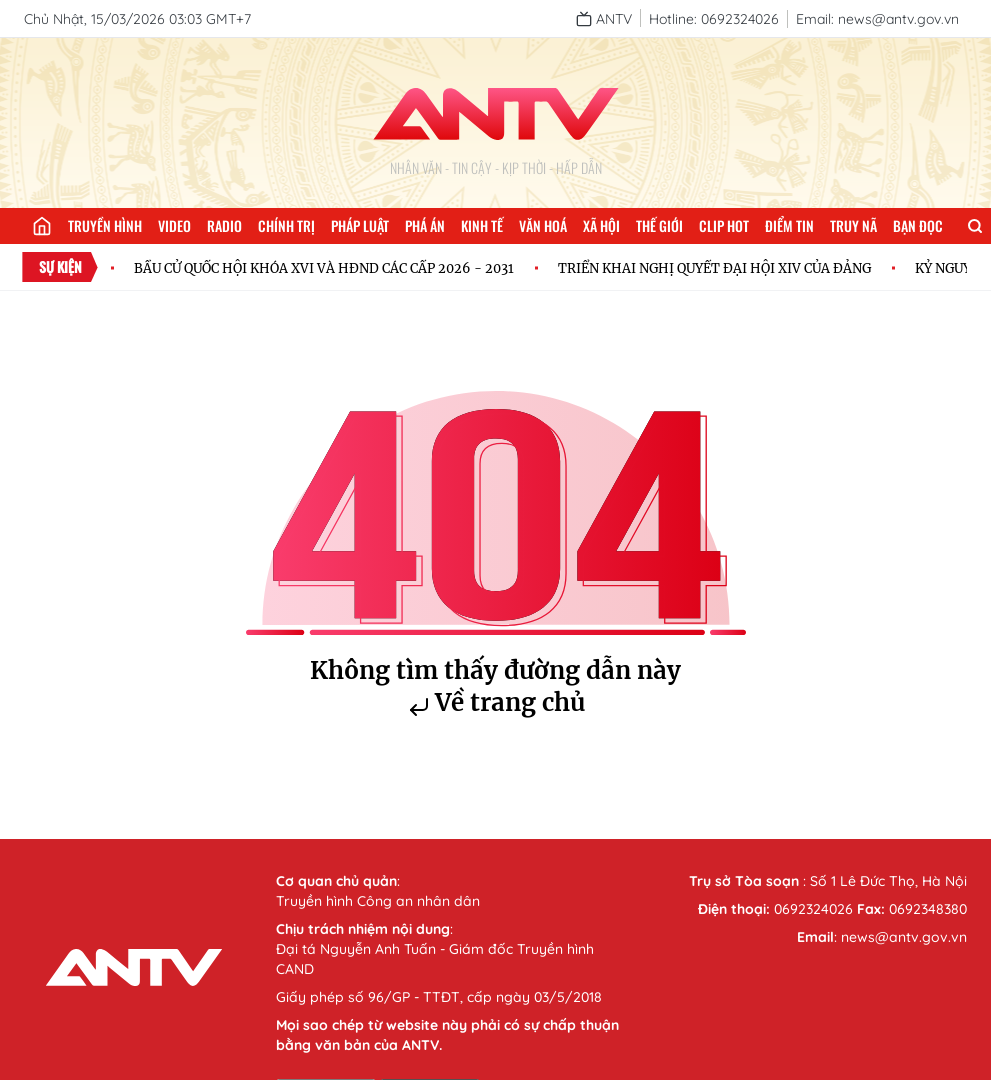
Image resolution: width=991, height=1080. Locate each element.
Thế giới (659, 225)
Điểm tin (789, 225)
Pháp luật (360, 225)
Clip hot (724, 225)
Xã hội (601, 225)
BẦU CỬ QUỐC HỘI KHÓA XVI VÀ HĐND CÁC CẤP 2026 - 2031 (324, 268)
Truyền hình (105, 225)
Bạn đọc (918, 225)
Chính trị (286, 225)
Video (174, 225)
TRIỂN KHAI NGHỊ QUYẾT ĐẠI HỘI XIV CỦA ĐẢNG (714, 268)
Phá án (425, 225)
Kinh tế (482, 225)
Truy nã (853, 225)
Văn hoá (543, 225)
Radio (224, 225)
